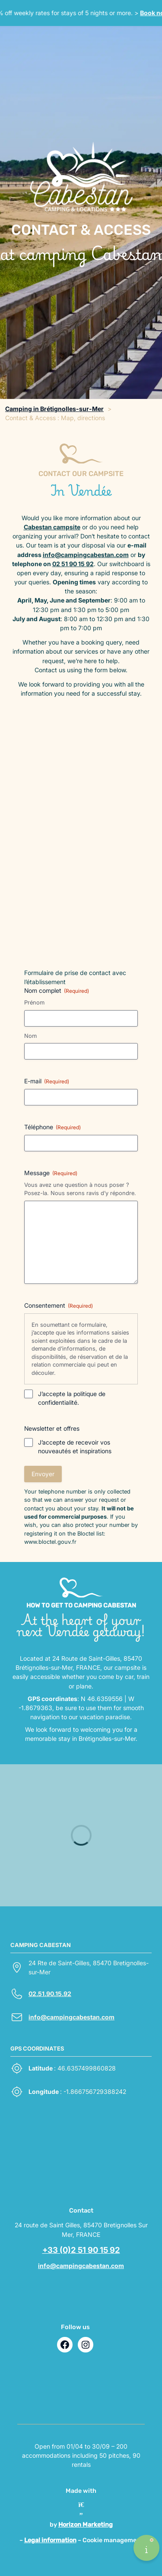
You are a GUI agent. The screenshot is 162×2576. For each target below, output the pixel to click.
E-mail (46, 1081)
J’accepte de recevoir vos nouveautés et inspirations (74, 1447)
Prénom (34, 1002)
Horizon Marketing (85, 2524)
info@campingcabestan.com (86, 554)
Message (50, 1173)
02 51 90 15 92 (73, 563)
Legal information (50, 2540)
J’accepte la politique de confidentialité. (71, 1398)
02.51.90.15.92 (50, 1993)
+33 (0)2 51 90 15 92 (81, 2250)
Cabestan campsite (52, 527)
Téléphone (52, 1127)
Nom (30, 1035)
